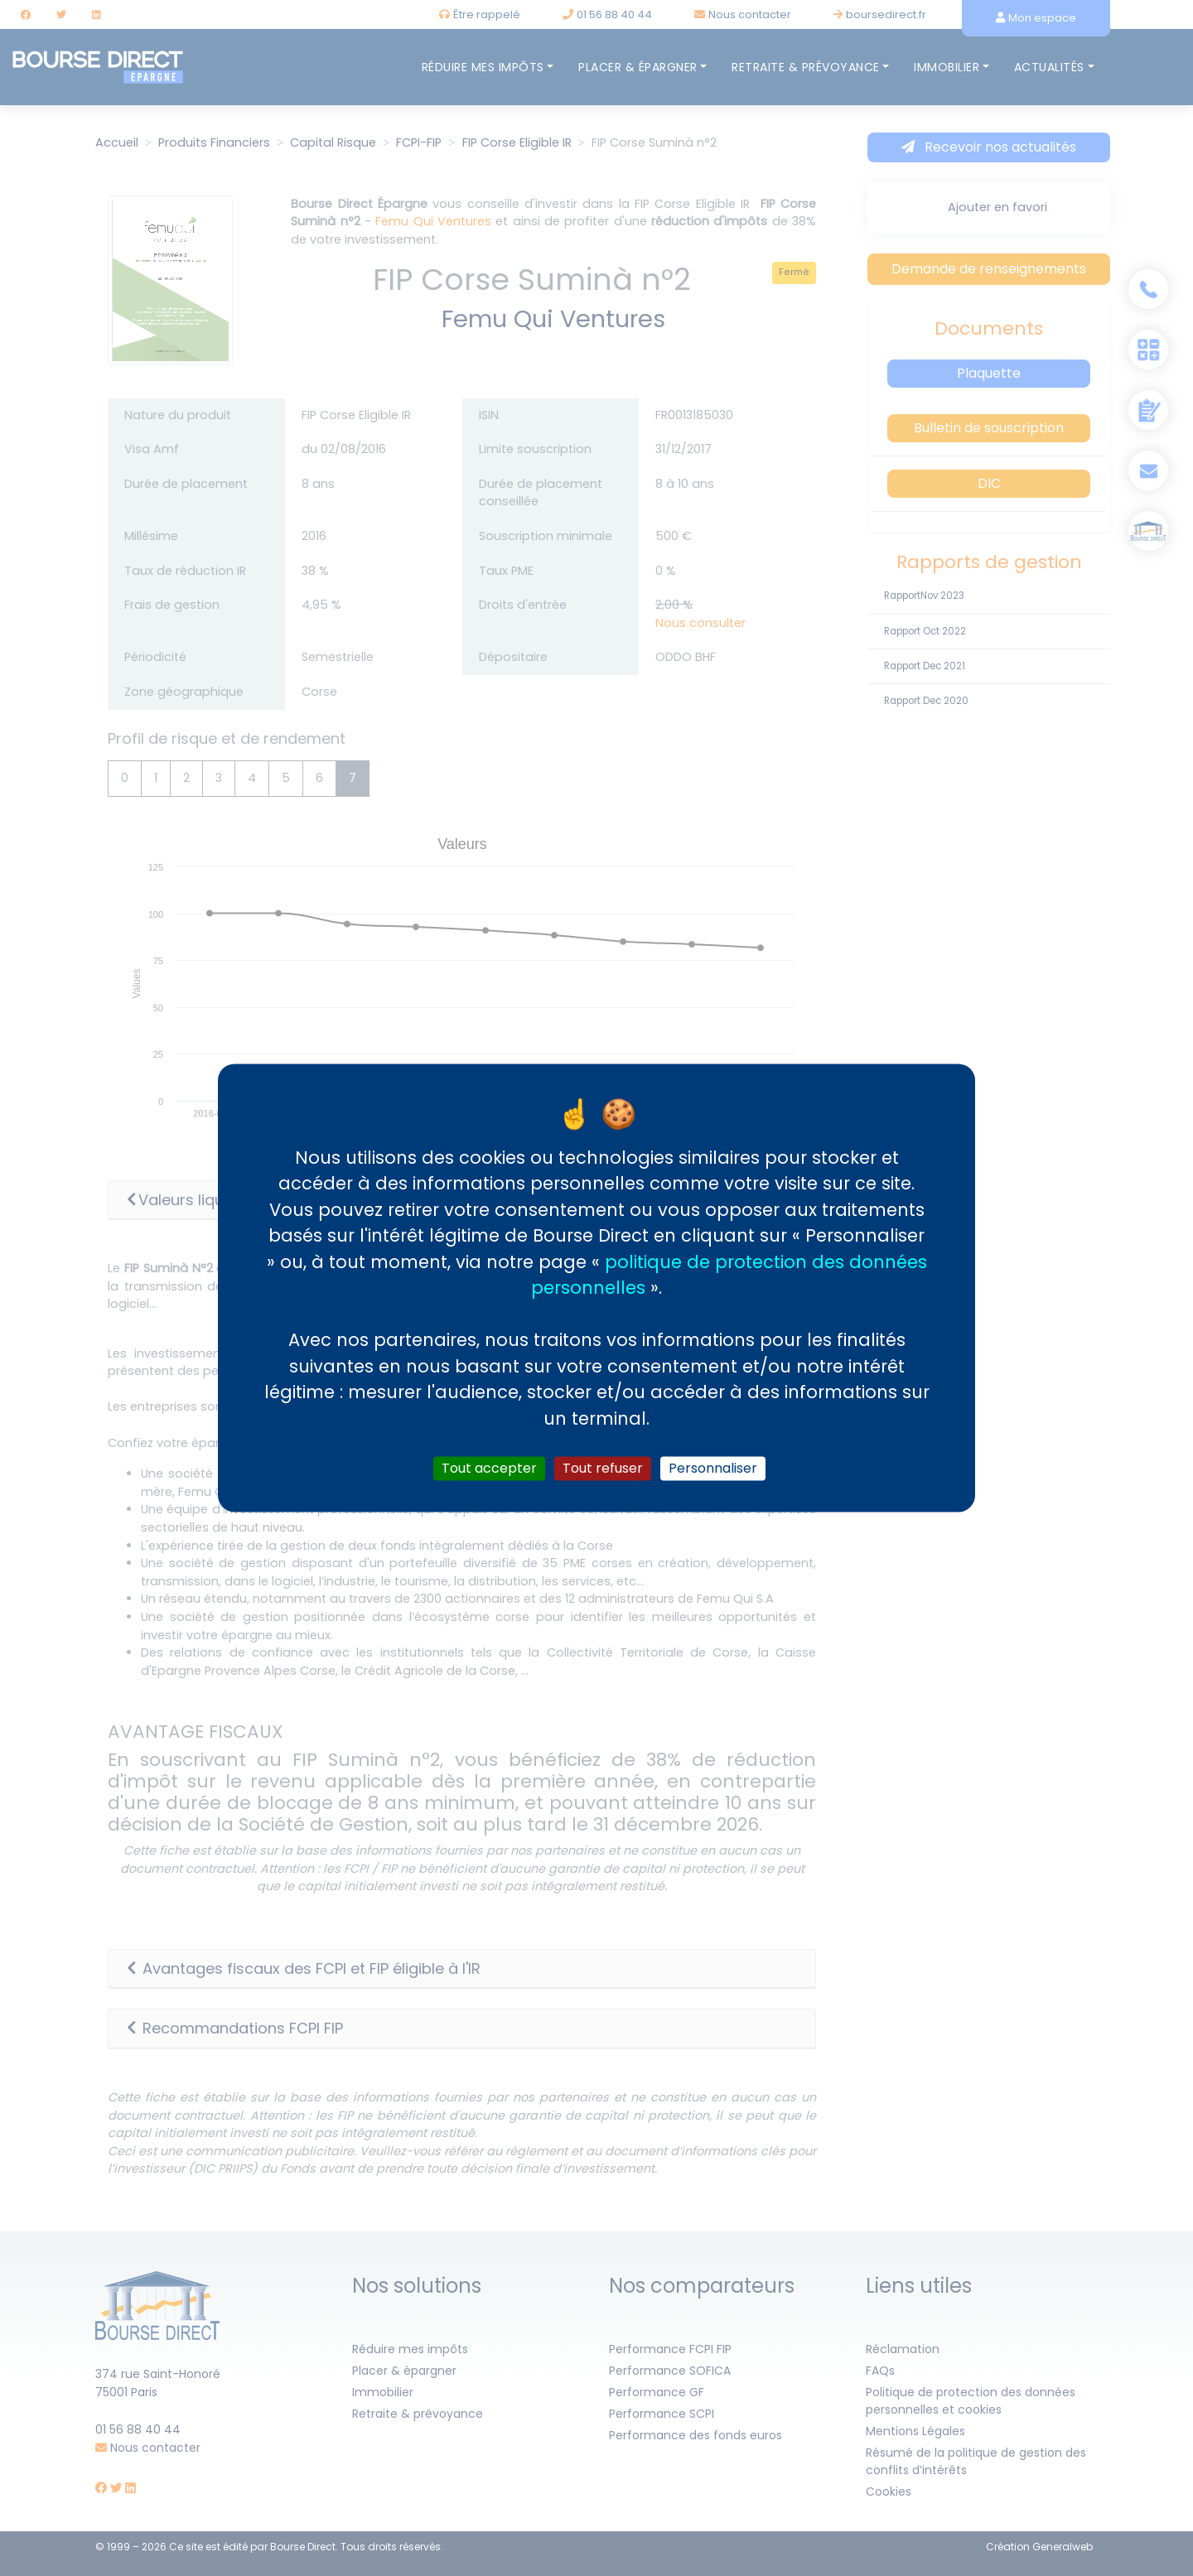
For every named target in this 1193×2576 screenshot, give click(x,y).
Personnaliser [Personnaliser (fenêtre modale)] (713, 1468)
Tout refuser (603, 1468)
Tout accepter (489, 1468)
